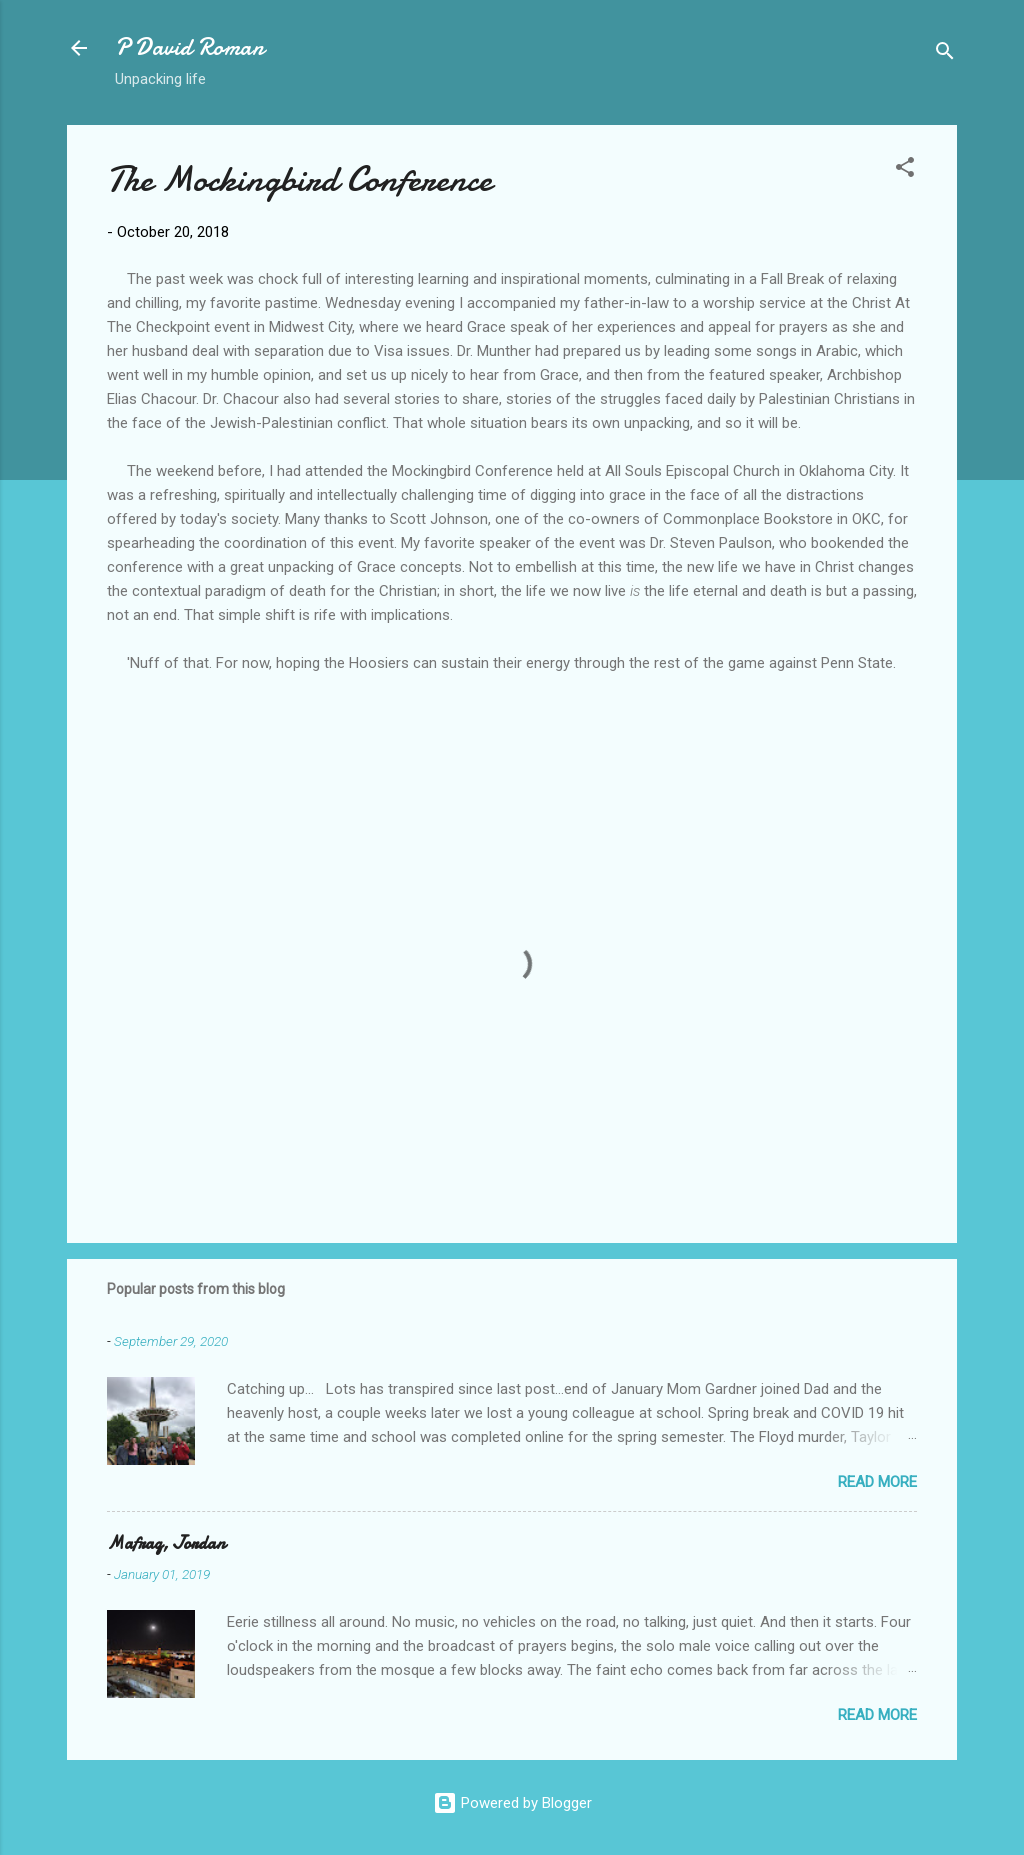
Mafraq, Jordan (166, 1543)
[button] (905, 170)
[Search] (945, 54)
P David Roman (189, 47)
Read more (877, 1482)
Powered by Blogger (512, 1803)
